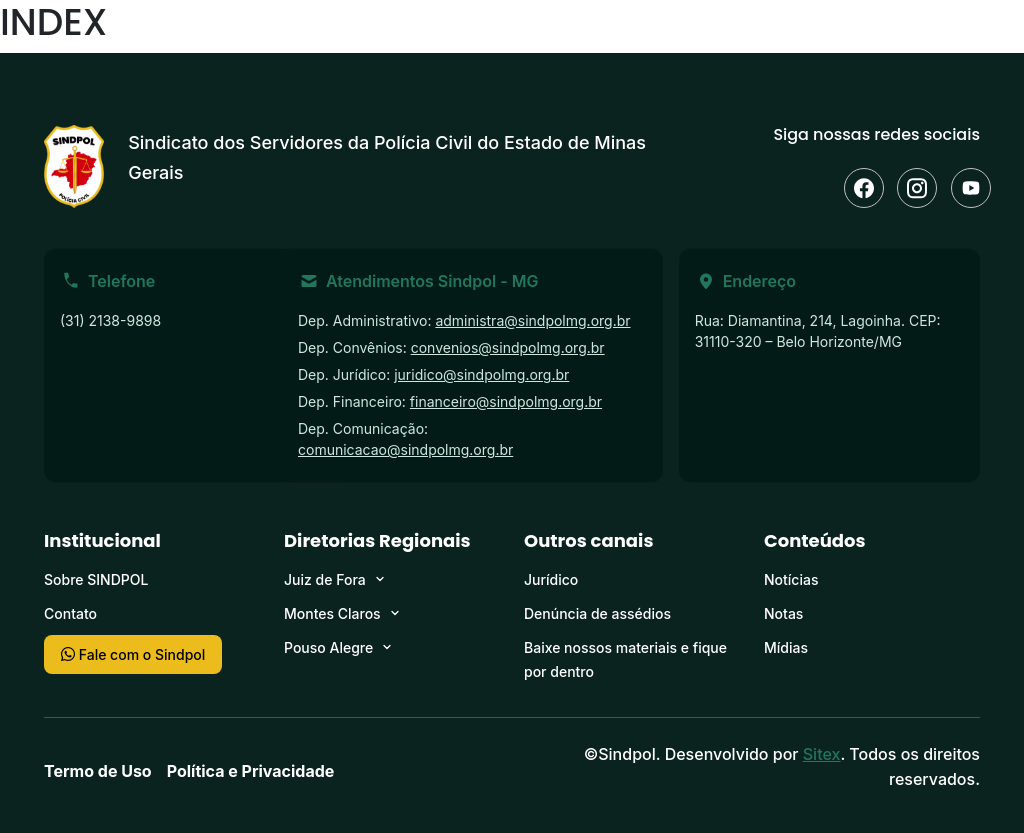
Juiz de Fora (325, 579)
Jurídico (551, 579)
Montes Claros (332, 613)
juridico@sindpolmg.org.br (481, 374)
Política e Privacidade (251, 771)
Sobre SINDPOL (96, 579)
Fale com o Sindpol (133, 654)
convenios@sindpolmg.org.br (508, 347)
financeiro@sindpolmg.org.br (506, 401)
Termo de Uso (98, 771)
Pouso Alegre (328, 647)
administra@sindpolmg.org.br (532, 320)
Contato (70, 613)
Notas (783, 613)
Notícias (791, 579)
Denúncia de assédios (597, 613)
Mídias (786, 647)
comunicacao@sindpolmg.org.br (405, 449)
